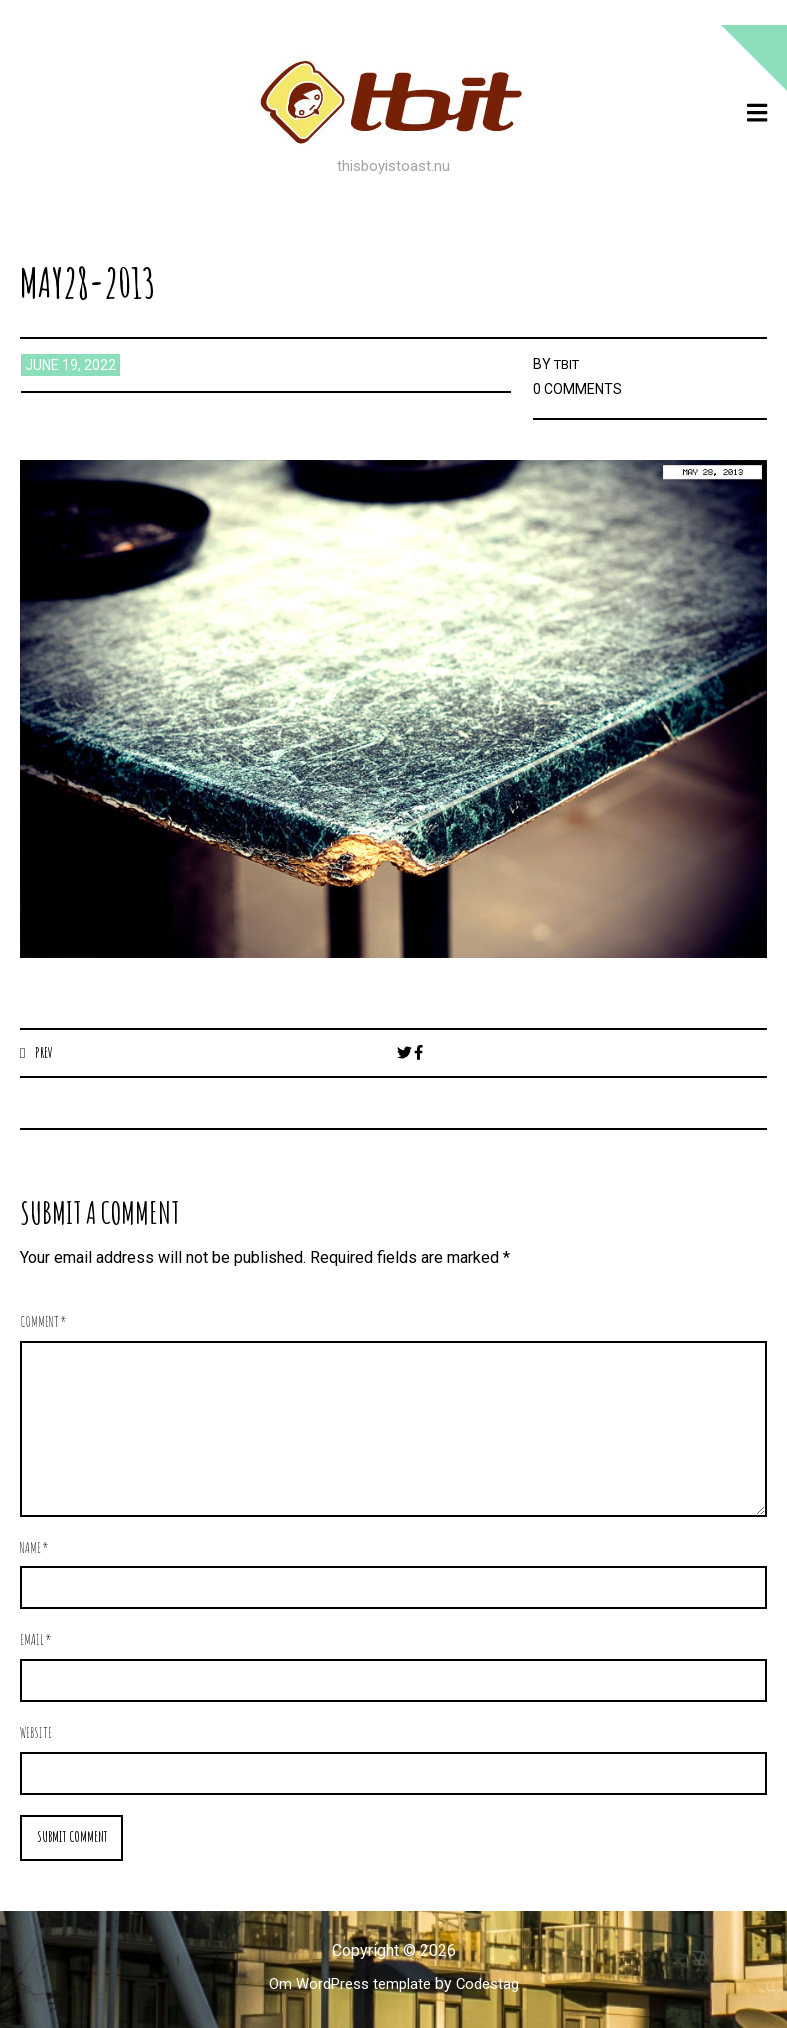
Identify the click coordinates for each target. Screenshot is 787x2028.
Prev (45, 1052)
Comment (43, 1322)
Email (36, 1640)
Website (36, 1733)
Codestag (493, 1985)
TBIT (569, 364)
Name (34, 1547)
